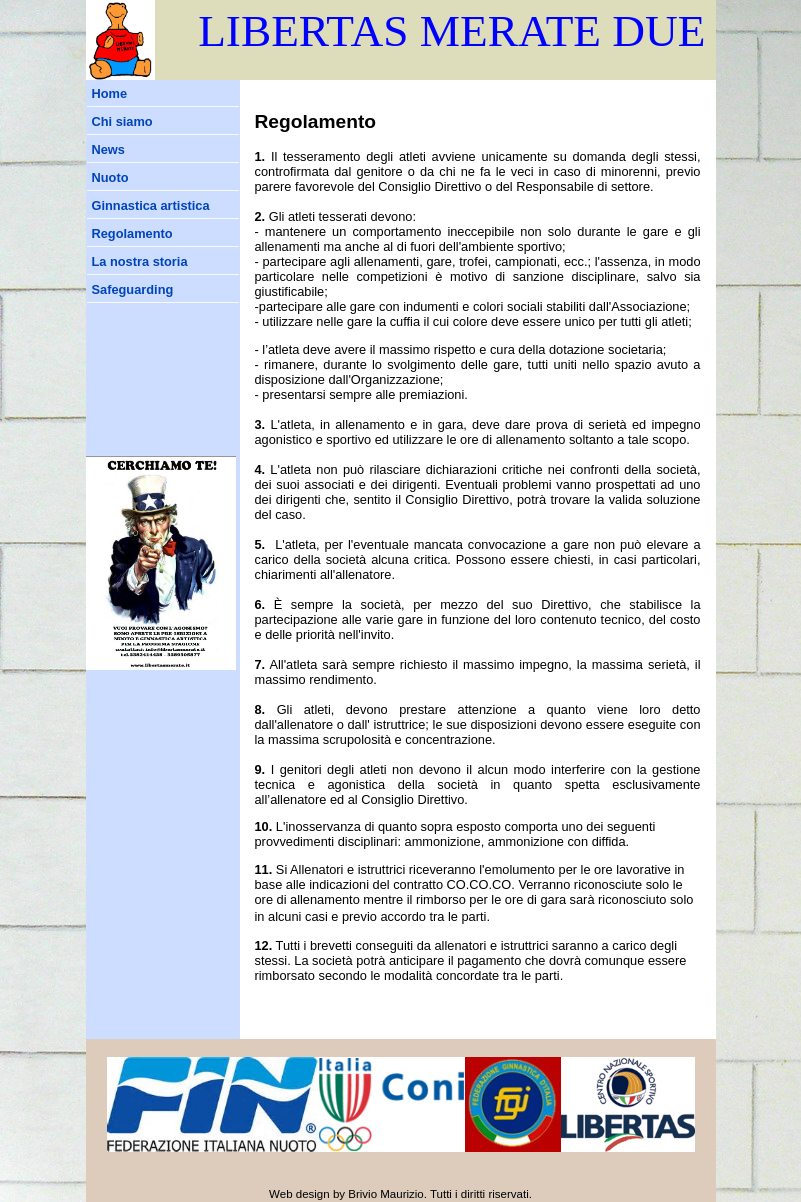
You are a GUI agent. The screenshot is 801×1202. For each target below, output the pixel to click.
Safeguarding (133, 289)
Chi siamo (122, 121)
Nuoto (110, 177)
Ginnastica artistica (151, 205)
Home (110, 93)
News (108, 149)
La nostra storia (140, 261)
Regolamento (132, 233)
